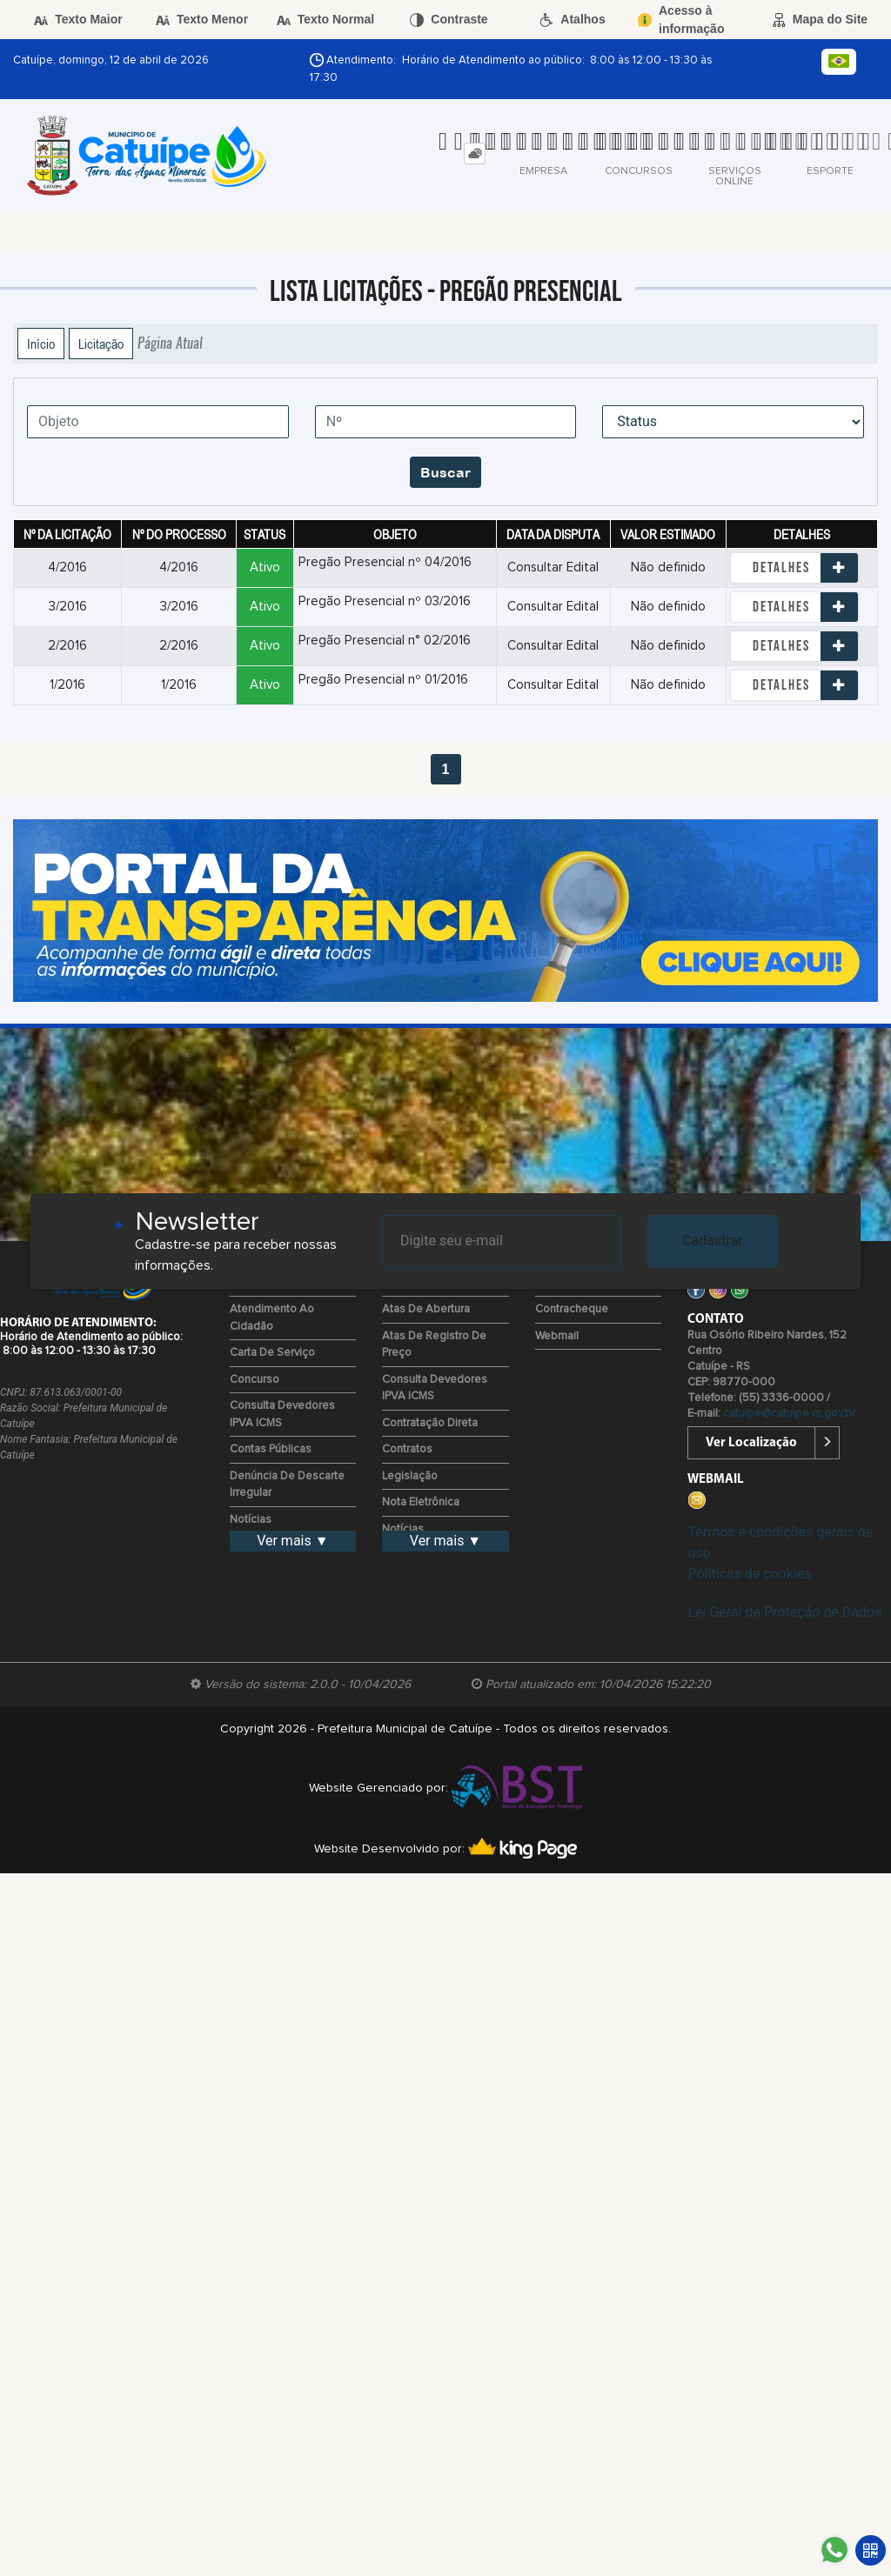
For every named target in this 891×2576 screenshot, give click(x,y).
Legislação (410, 1476)
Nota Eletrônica (420, 1502)
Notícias (250, 1519)
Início (41, 343)
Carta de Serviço (272, 1352)
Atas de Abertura (426, 1309)
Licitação (101, 343)
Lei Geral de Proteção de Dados (784, 1612)
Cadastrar (712, 1240)
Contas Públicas (271, 1449)
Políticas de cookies (749, 1573)
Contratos (407, 1449)
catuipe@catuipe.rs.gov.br (789, 1413)
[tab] (475, 153)
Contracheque (571, 1309)
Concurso (254, 1379)
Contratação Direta (430, 1423)
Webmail (557, 1336)
